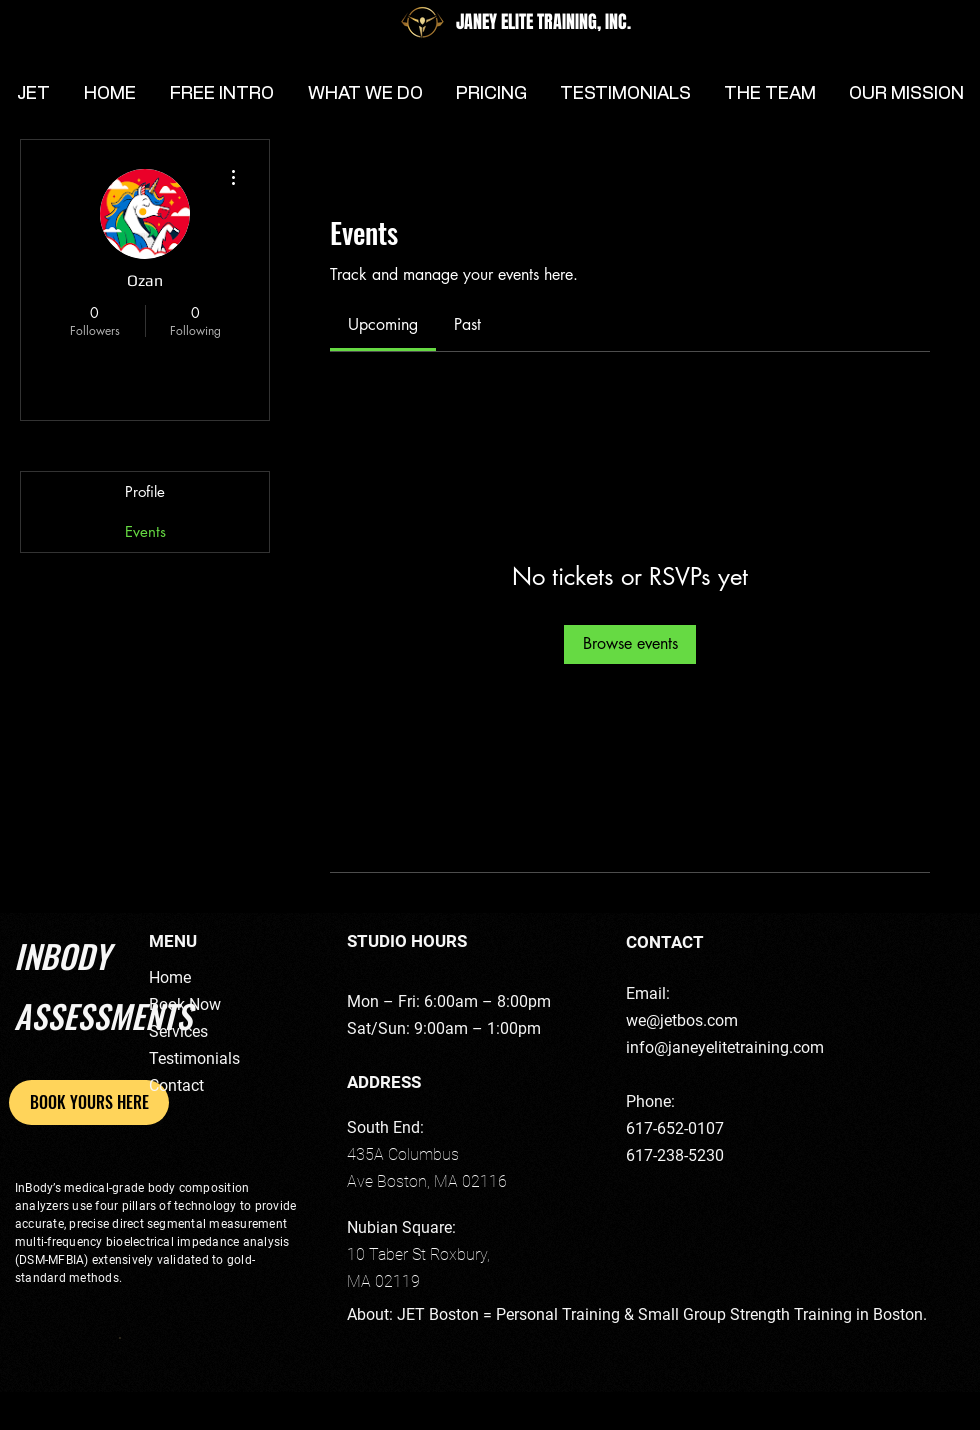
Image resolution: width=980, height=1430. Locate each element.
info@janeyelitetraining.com (725, 1047)
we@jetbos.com (682, 1020)
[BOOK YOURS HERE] (89, 1102)
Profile (145, 491)
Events (145, 531)
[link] (383, 324)
